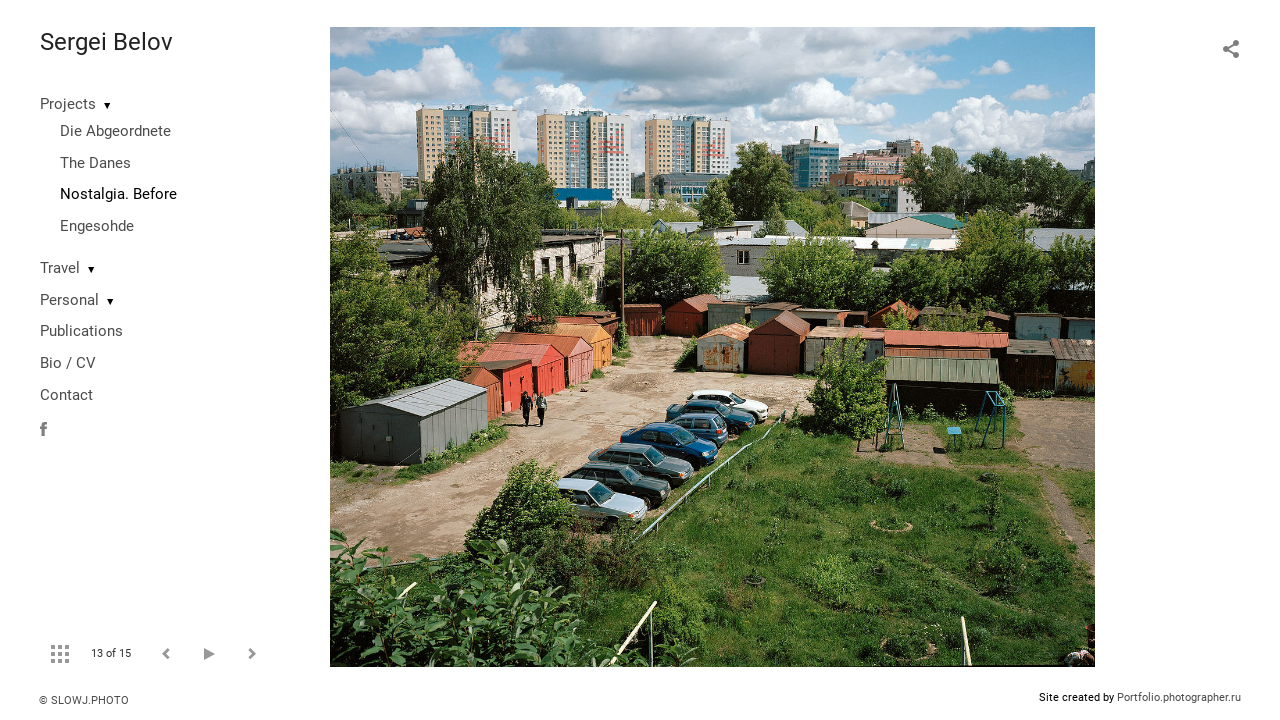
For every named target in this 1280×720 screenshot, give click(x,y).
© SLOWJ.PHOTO (84, 700)
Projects (68, 104)
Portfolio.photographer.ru (1179, 697)
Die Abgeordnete (115, 131)
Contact (66, 395)
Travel (60, 268)
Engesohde (97, 226)
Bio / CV (68, 363)
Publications (81, 331)
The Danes (95, 163)
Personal (69, 300)
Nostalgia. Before (118, 194)
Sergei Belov (106, 42)
